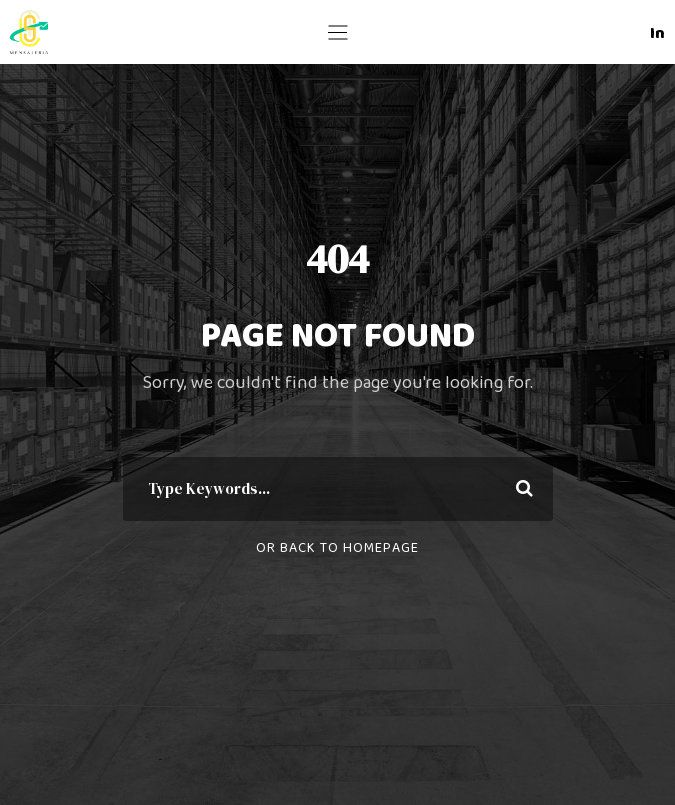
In (657, 33)
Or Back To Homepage (337, 548)
